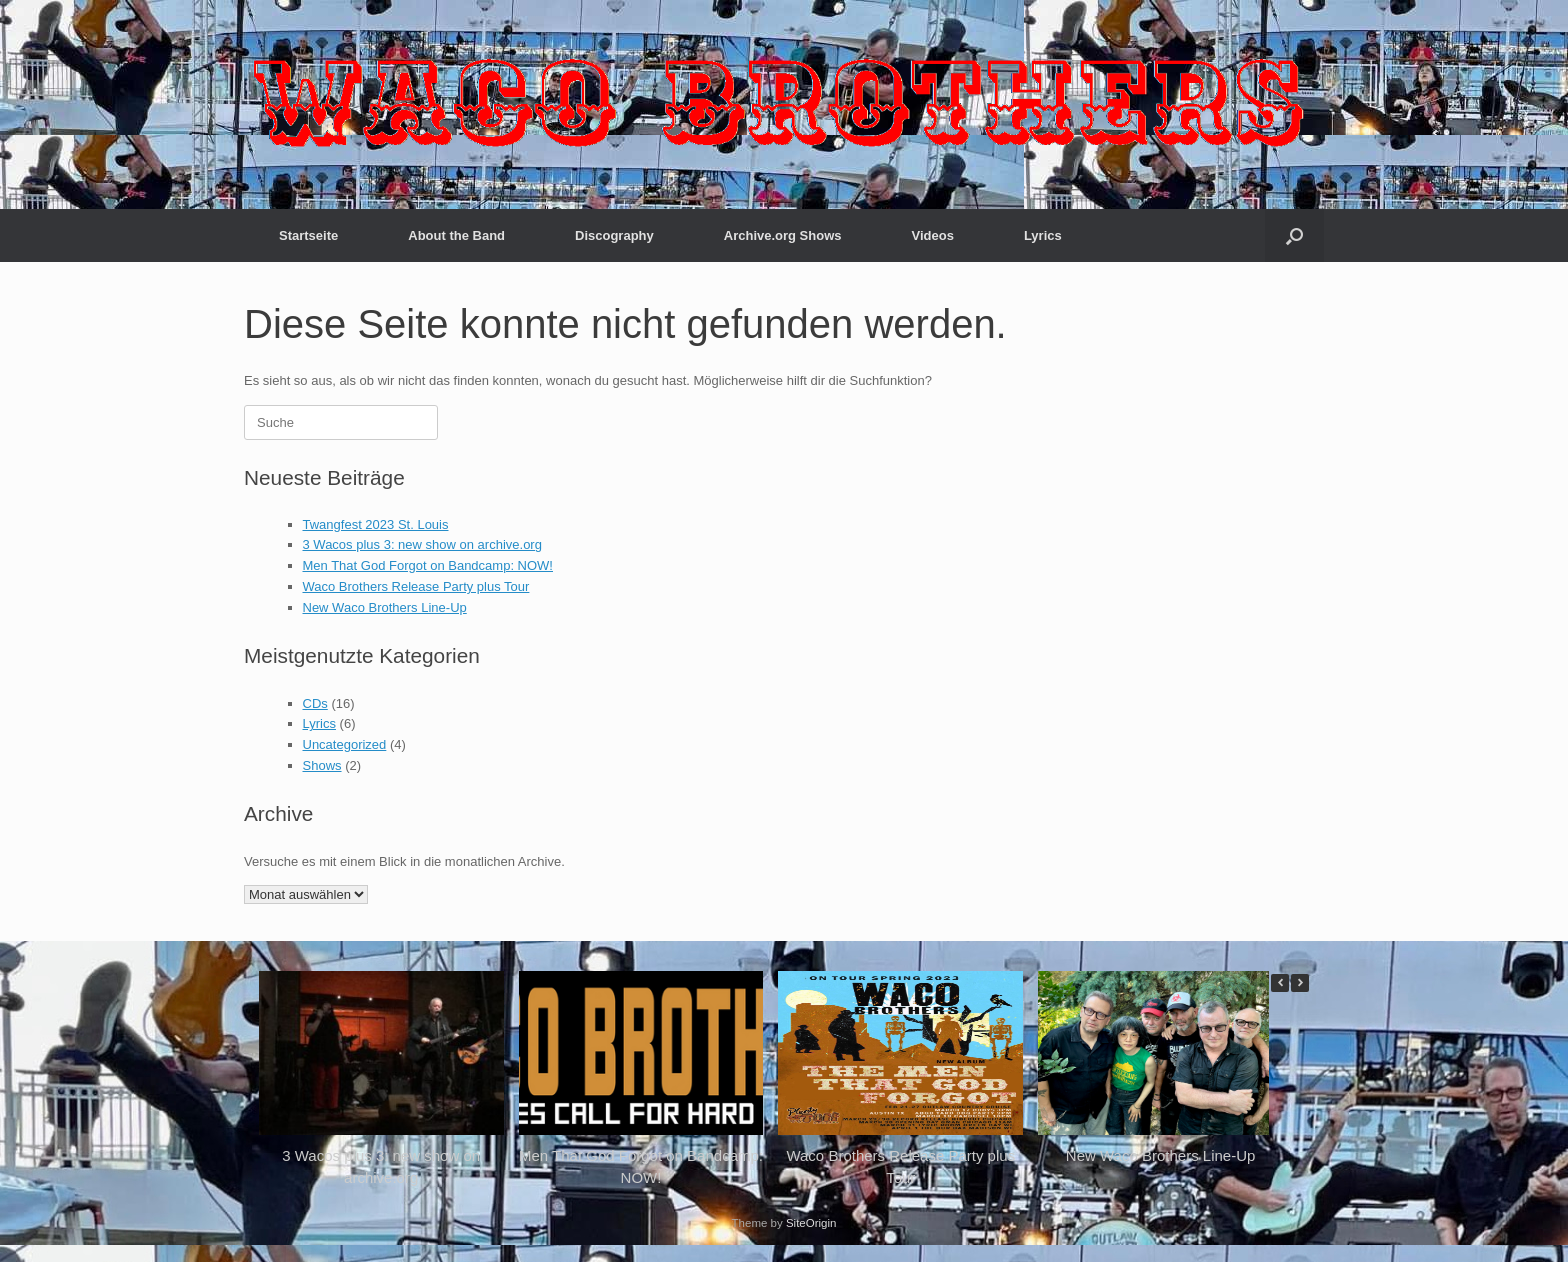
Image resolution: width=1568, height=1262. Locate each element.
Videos (933, 235)
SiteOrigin (811, 1223)
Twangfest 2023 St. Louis (376, 524)
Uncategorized (345, 744)
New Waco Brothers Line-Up (385, 607)
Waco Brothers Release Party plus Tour (416, 586)
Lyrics (1043, 235)
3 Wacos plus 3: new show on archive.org (422, 544)
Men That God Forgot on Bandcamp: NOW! (428, 565)
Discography (614, 235)
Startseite (308, 235)
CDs (315, 703)
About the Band (456, 235)
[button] (1294, 235)
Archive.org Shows (783, 235)
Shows (322, 765)
